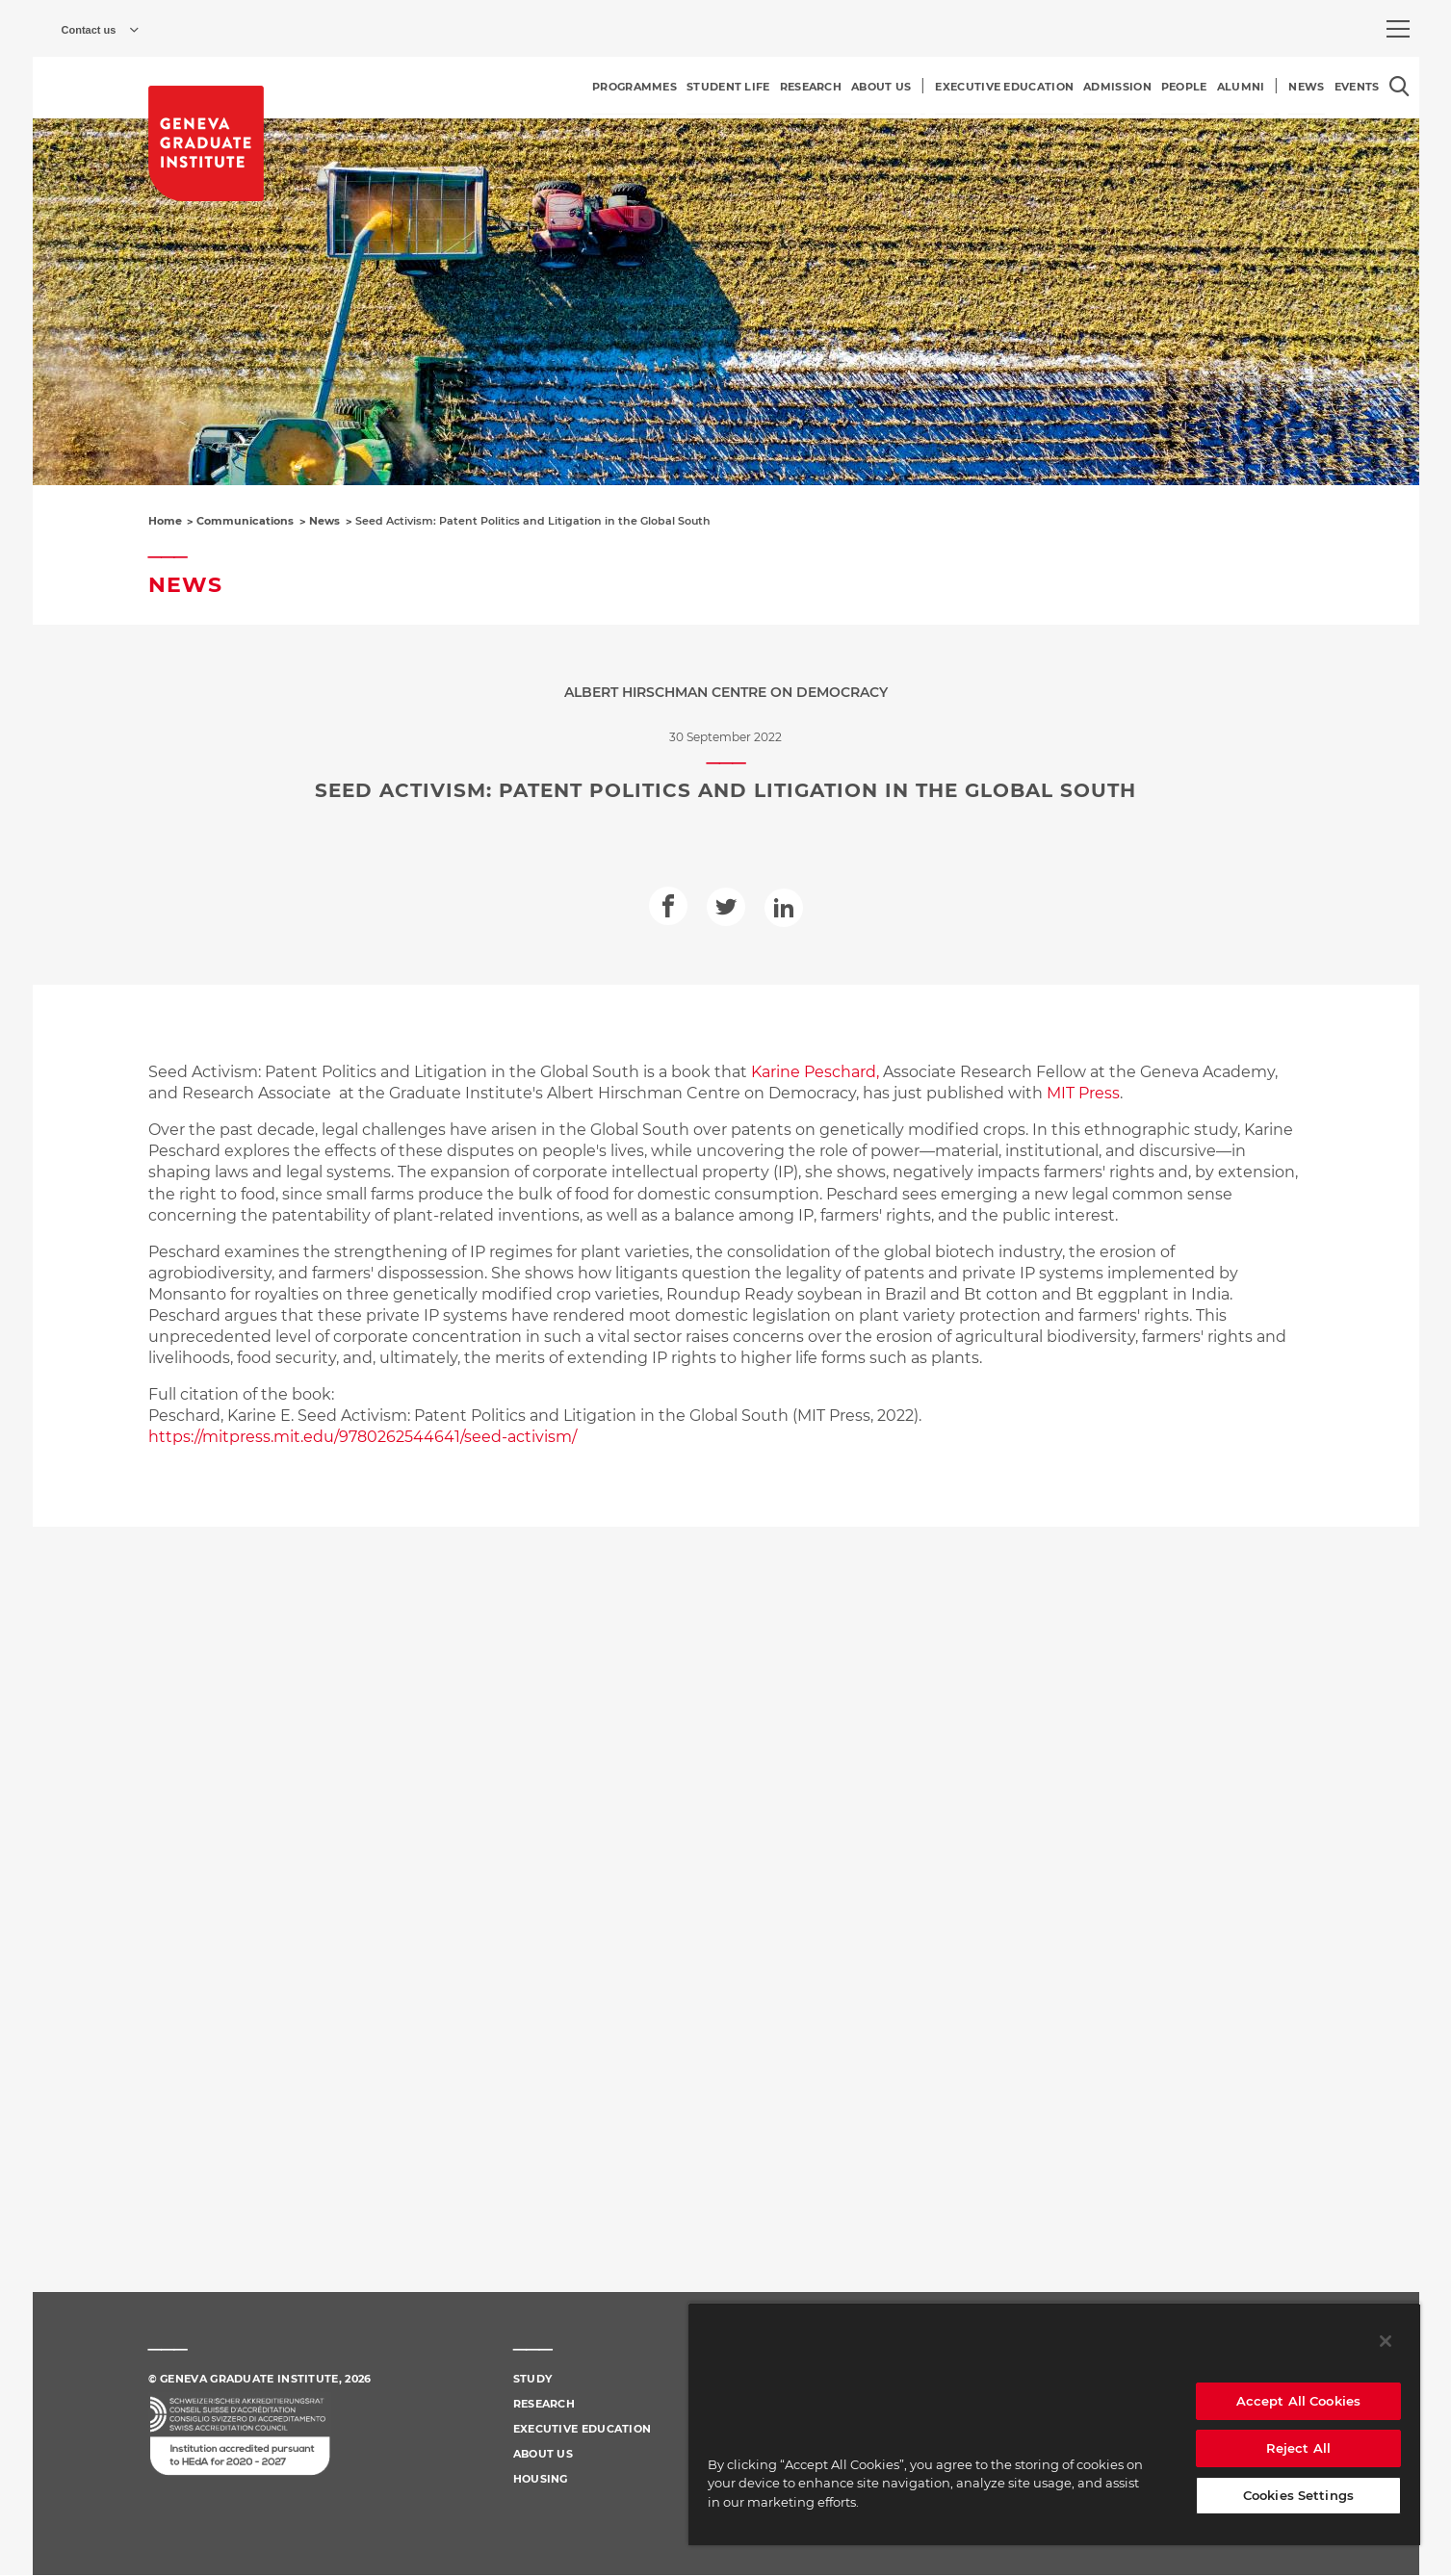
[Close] (1385, 2341)
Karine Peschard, (815, 1072)
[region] (1054, 2424)
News (324, 521)
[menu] (1398, 28)
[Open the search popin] (1399, 86)
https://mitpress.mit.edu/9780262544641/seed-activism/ (364, 1437)
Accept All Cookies (1298, 2401)
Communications (245, 521)
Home (165, 521)
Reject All (1298, 2448)
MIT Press (1083, 1093)
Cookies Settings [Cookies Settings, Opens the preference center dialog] (1298, 2495)
